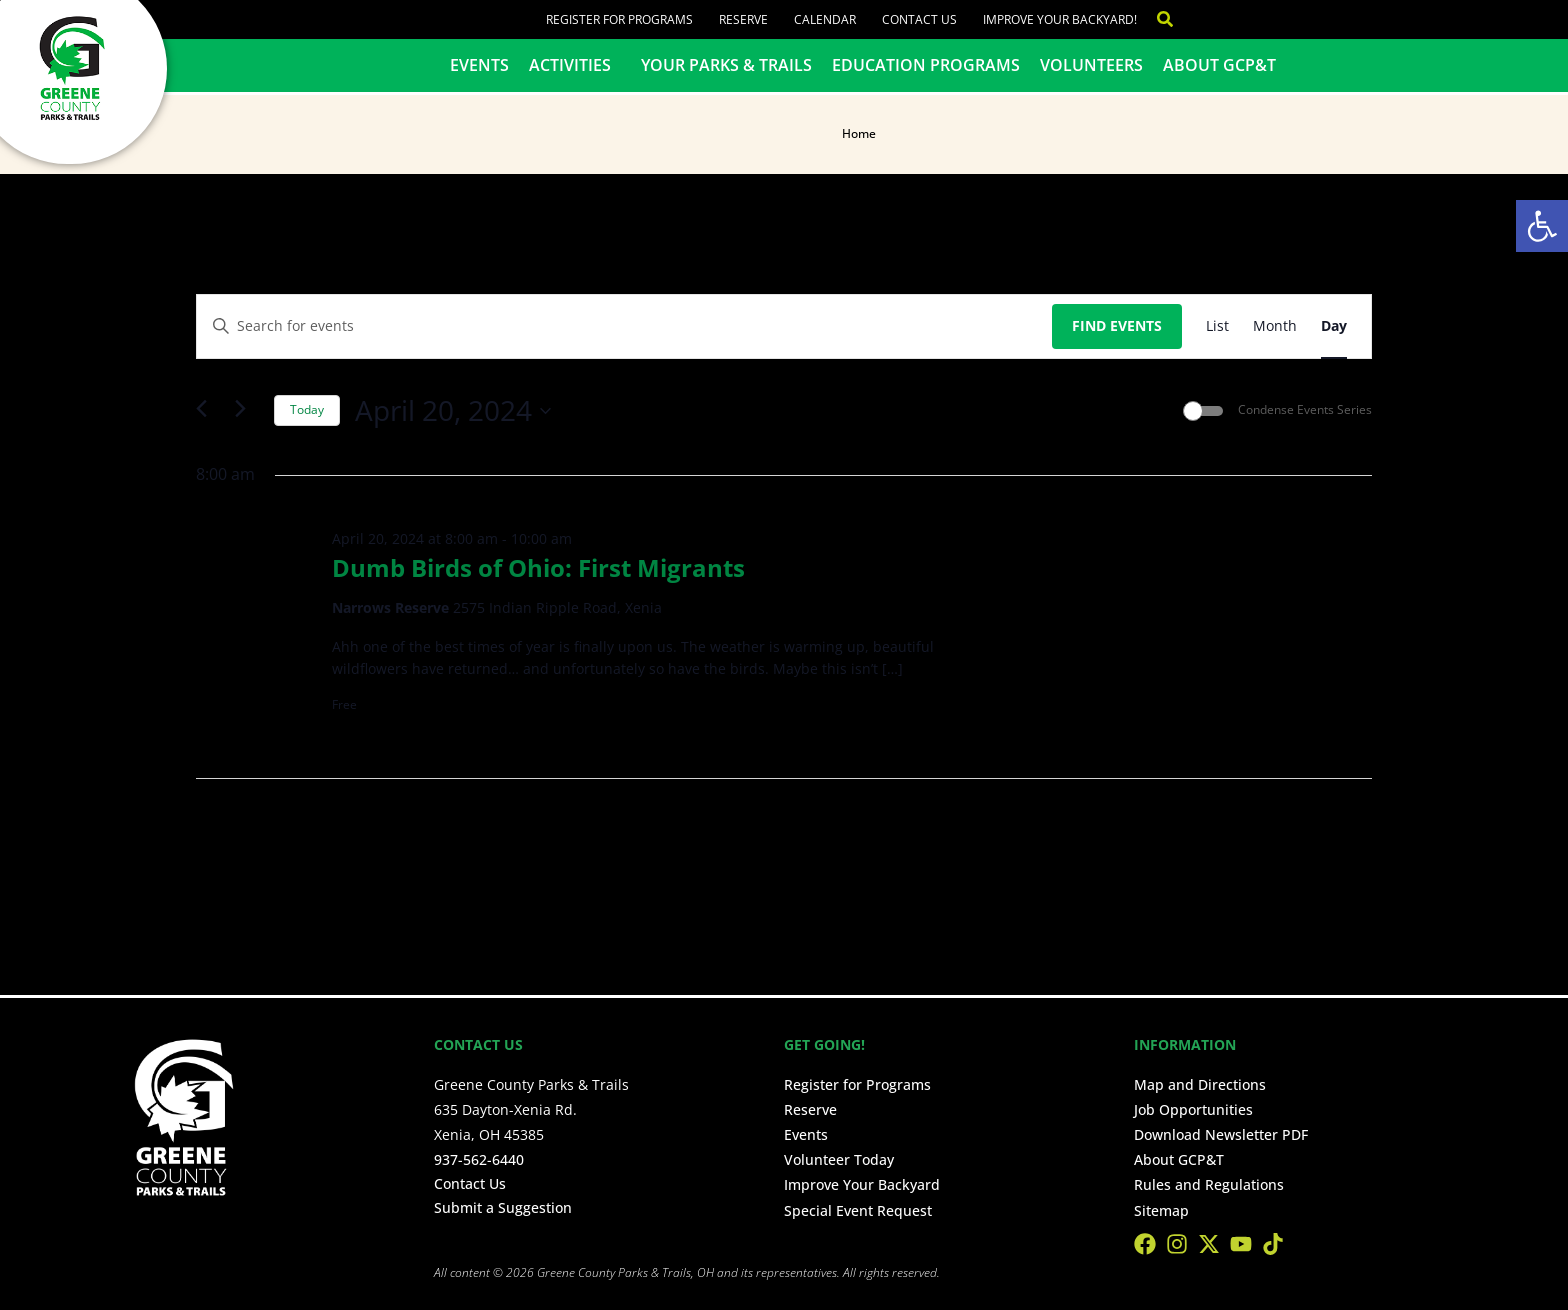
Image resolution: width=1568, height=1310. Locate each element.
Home (859, 133)
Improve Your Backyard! (1060, 19)
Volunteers (1091, 65)
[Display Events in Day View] (1334, 326)
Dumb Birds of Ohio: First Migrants (538, 567)
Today (307, 409)
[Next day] (247, 411)
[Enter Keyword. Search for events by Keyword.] (624, 326)
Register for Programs (619, 19)
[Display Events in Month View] (1275, 326)
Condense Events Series (1305, 410)
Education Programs (926, 65)
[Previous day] (208, 411)
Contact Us (919, 19)
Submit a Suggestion (503, 1207)
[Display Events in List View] (1217, 326)
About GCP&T (1219, 65)
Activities (575, 65)
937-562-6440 (479, 1159)
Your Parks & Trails (726, 65)
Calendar (825, 19)
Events (479, 65)
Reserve (743, 19)
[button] (1542, 226)
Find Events (1117, 325)
